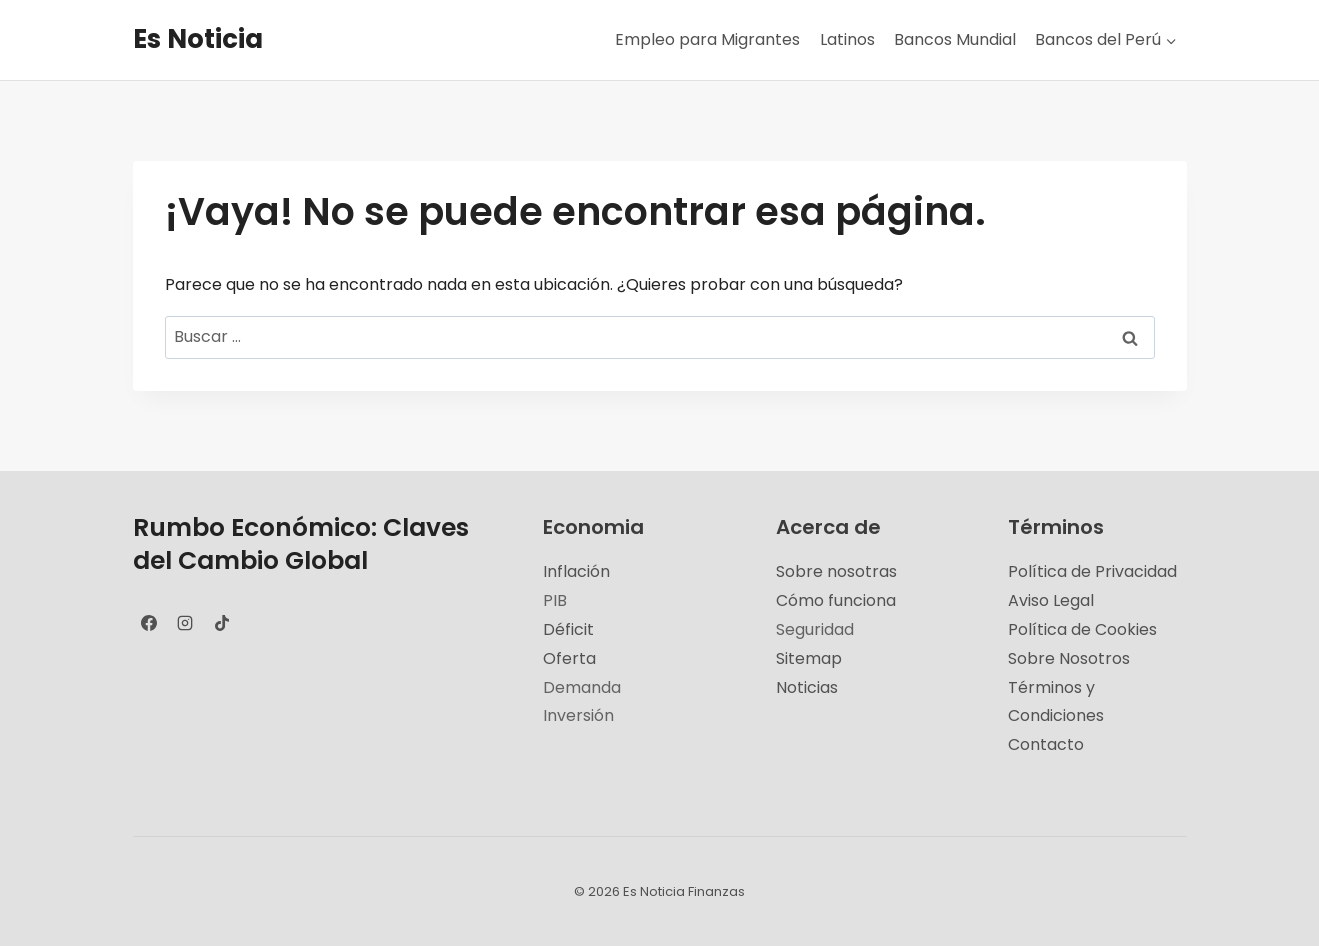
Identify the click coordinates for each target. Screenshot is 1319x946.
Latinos (847, 39)
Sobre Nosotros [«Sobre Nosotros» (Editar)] (1069, 658)
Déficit (568, 629)
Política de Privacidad (1092, 571)
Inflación (576, 571)
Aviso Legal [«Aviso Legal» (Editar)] (1051, 600)
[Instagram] (185, 623)
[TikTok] (222, 623)
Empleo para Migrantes (707, 39)
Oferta (569, 658)
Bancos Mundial (955, 39)
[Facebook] (149, 623)
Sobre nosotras (836, 571)
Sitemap (809, 658)
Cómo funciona (836, 600)
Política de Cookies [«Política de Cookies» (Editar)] (1082, 629)
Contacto (1046, 744)
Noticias (807, 687)
